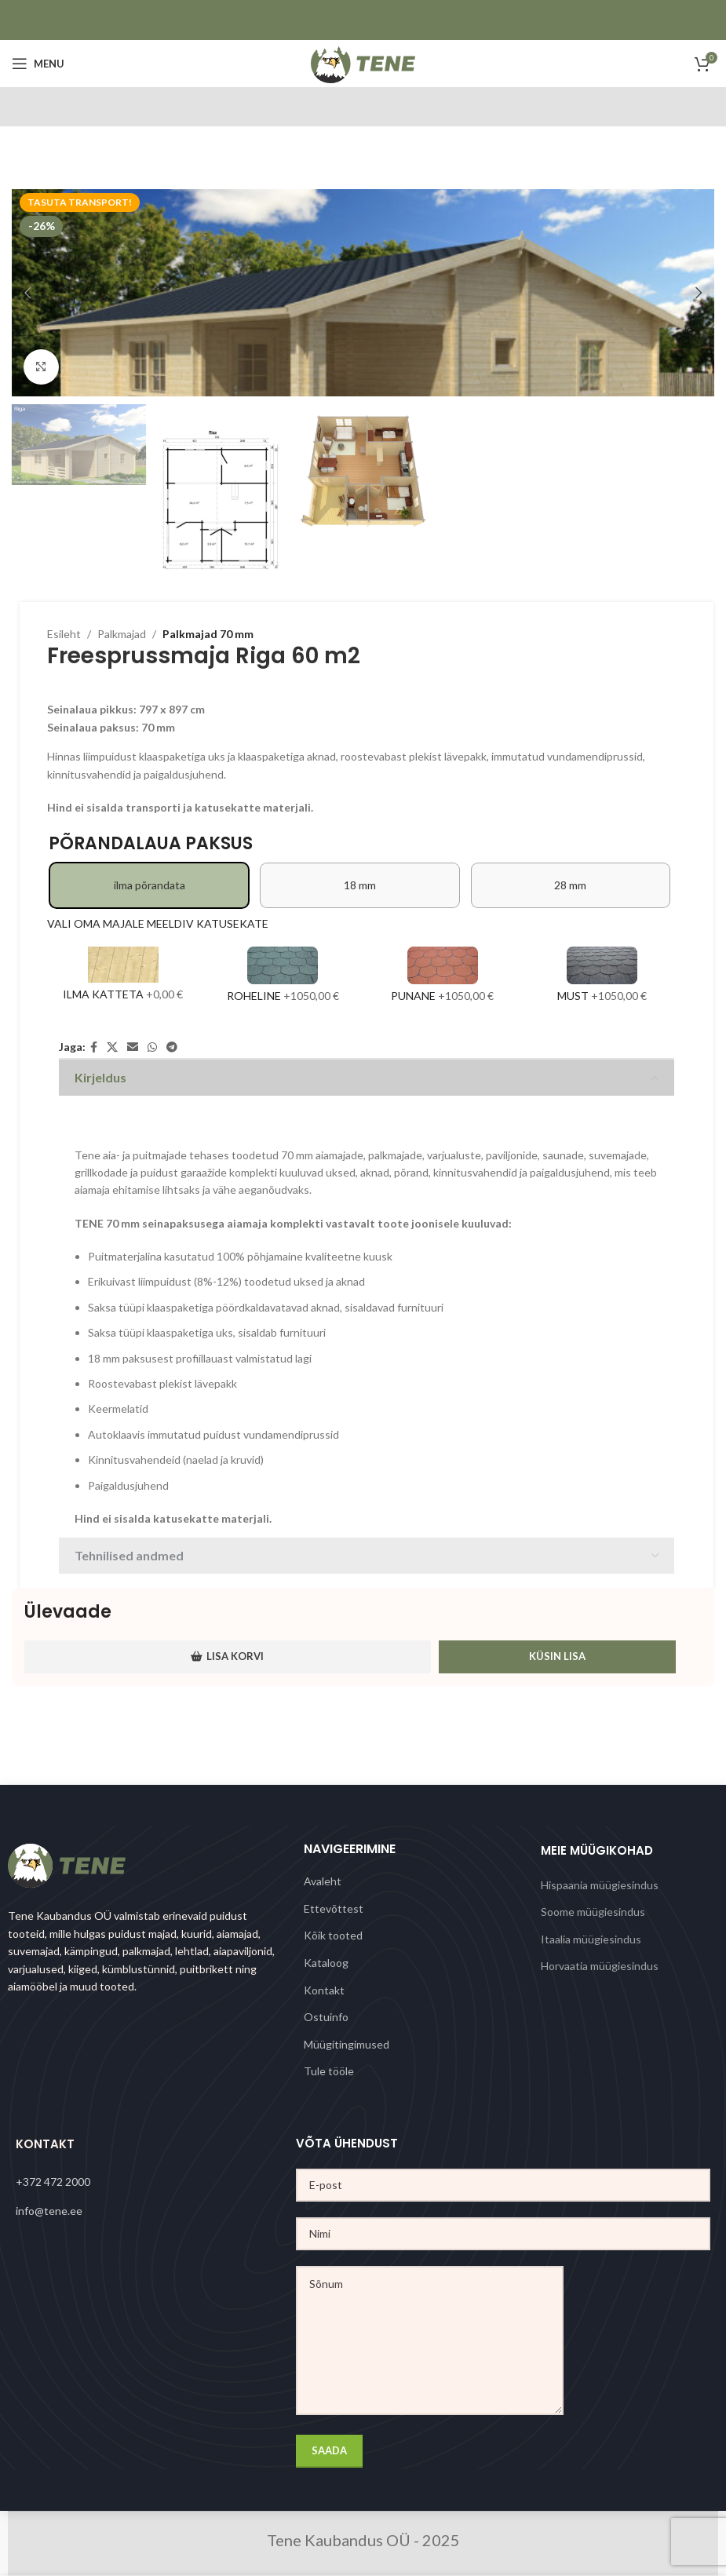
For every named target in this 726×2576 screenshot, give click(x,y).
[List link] (156, 2182)
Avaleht (322, 1881)
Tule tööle (329, 2071)
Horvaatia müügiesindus (600, 1965)
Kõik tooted (333, 1935)
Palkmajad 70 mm (208, 633)
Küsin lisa (557, 1656)
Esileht (64, 633)
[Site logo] (363, 62)
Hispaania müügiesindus (600, 1885)
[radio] (149, 885)
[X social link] (112, 1047)
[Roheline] (283, 977)
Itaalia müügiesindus (591, 1939)
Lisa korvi (227, 1656)
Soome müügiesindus (593, 1911)
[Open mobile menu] (38, 63)
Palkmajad (121, 633)
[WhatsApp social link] (152, 1047)
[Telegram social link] (172, 1047)
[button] (27, 292)
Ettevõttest (333, 1908)
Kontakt (324, 1990)
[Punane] (442, 977)
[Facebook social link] (94, 1047)
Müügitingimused (346, 2044)
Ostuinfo (326, 2016)
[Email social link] (132, 1047)
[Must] (602, 977)
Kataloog (326, 1962)
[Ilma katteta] (123, 977)
